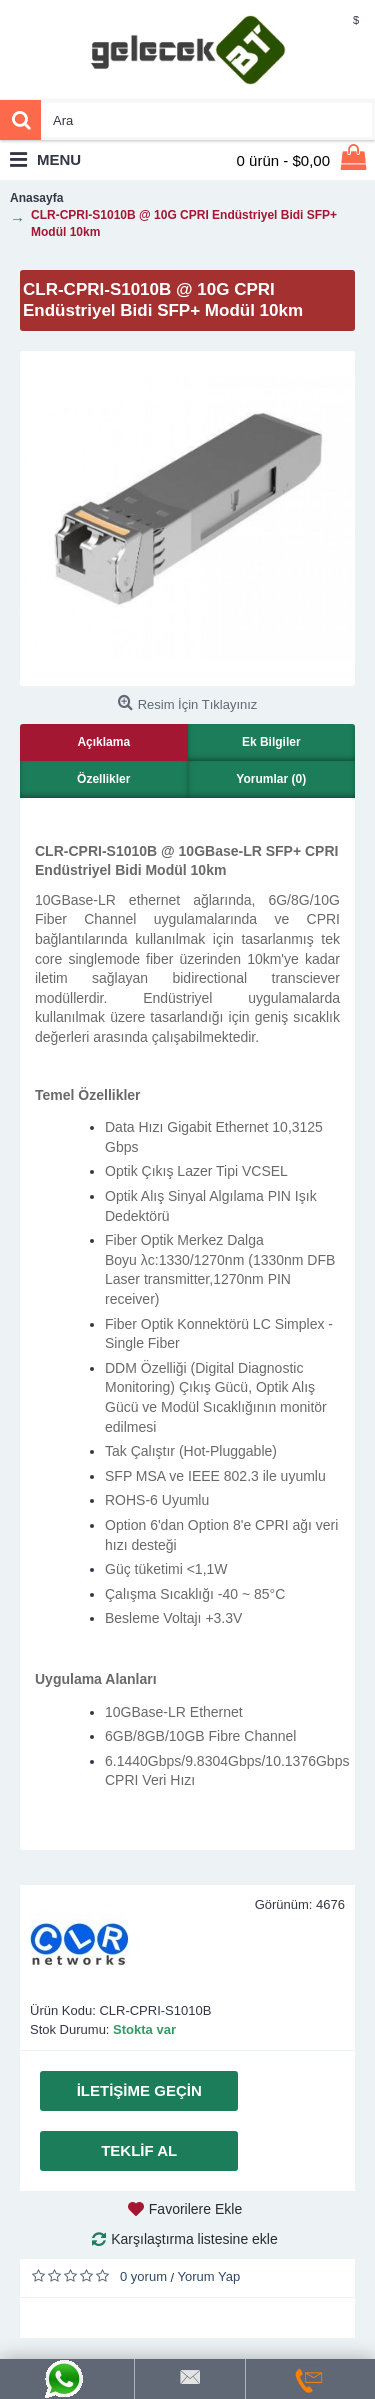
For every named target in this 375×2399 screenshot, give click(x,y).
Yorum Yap (209, 2276)
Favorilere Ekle (195, 2209)
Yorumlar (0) (271, 779)
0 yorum (143, 2276)
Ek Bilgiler (271, 742)
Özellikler (103, 779)
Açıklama (103, 742)
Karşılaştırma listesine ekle (194, 2239)
